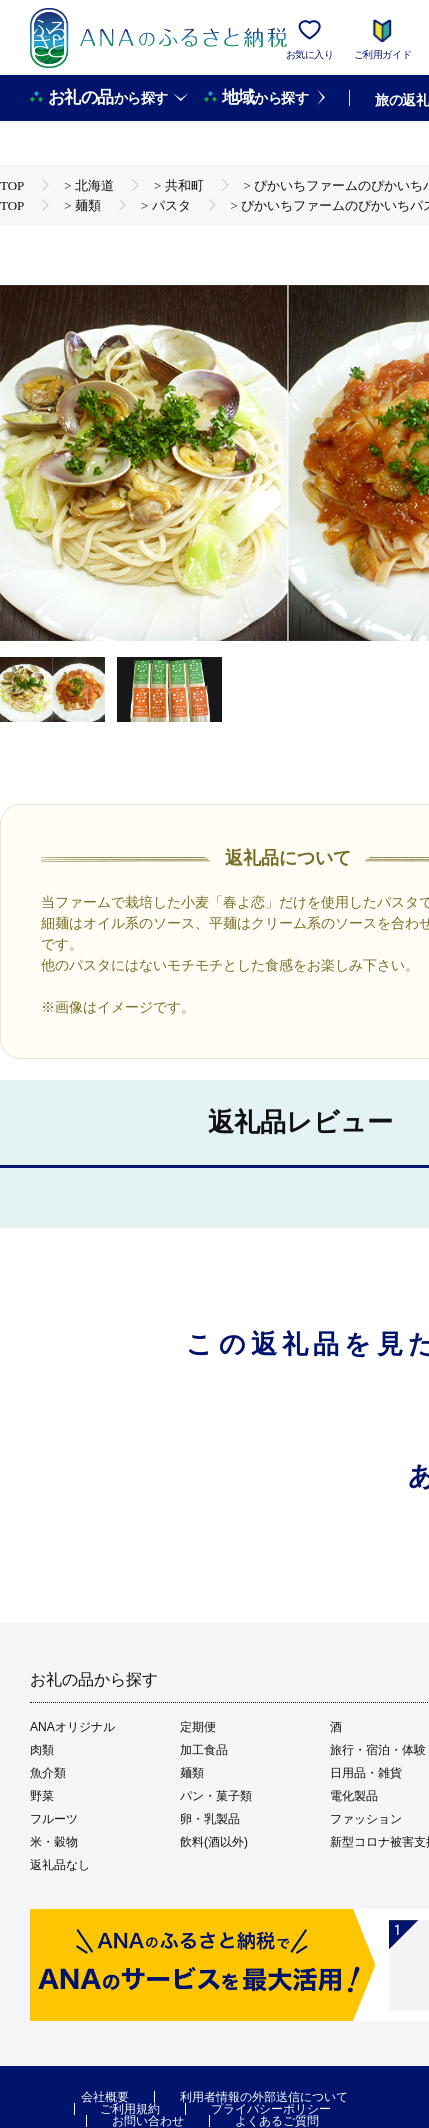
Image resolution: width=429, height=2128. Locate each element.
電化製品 (354, 1796)
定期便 (198, 1727)
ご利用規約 (130, 2109)
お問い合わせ (148, 2121)
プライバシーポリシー (271, 2109)
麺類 (192, 1773)
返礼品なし (60, 1865)
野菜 (42, 1796)
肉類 (42, 1750)
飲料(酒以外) (214, 1842)
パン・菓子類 (216, 1796)
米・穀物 (54, 1842)
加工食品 (204, 1750)
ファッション (366, 1819)
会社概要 (105, 2097)
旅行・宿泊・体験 (378, 1750)
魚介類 (48, 1773)
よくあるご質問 (277, 2121)
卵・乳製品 (210, 1819)
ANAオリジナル (72, 1727)
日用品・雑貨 (366, 1773)
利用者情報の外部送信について (264, 2097)
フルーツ (54, 1819)
